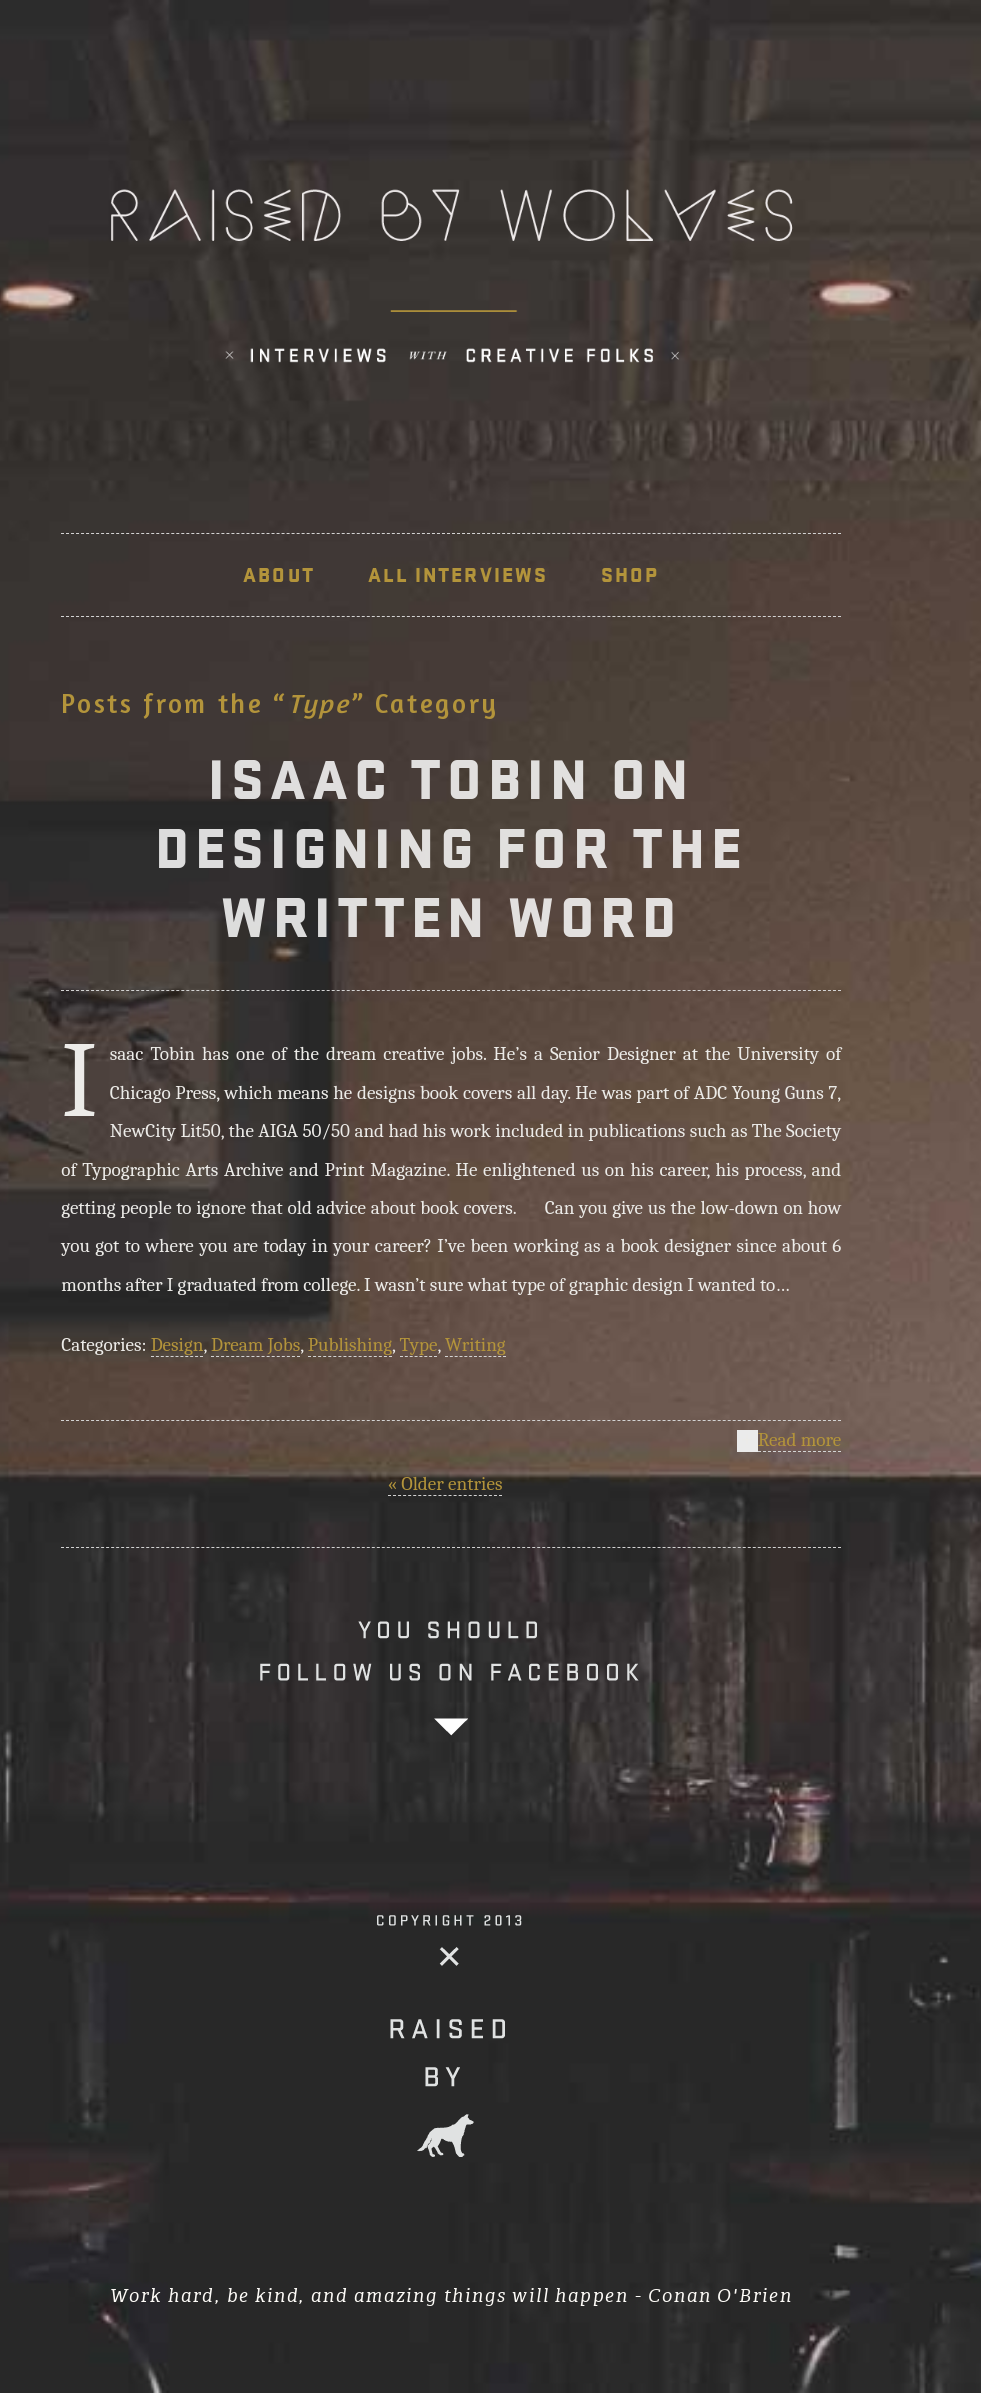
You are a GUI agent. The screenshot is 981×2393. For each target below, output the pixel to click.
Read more (800, 1441)
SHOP (630, 575)
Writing (475, 1345)
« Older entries (445, 1484)
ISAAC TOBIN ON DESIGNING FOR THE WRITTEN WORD (451, 848)
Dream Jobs (255, 1345)
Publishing (350, 1345)
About (279, 575)
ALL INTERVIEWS (458, 575)
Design (177, 1345)
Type (419, 1345)
